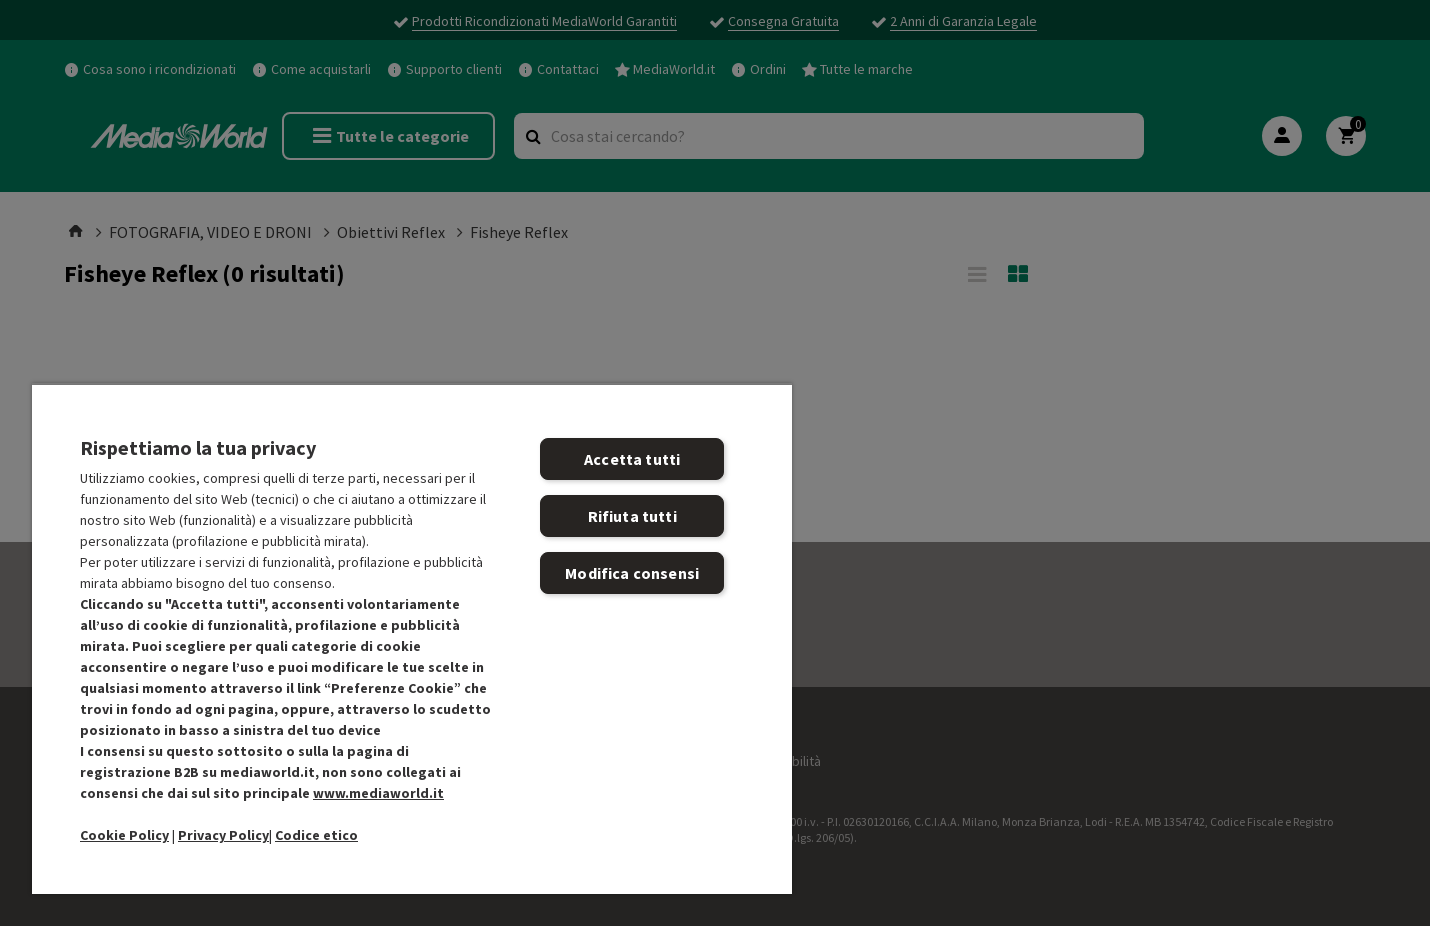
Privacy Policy (223, 835)
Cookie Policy (124, 835)
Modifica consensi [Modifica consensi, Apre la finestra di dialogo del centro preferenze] (632, 573)
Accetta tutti (632, 459)
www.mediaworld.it (378, 793)
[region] (412, 638)
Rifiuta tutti (632, 516)
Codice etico (316, 835)
